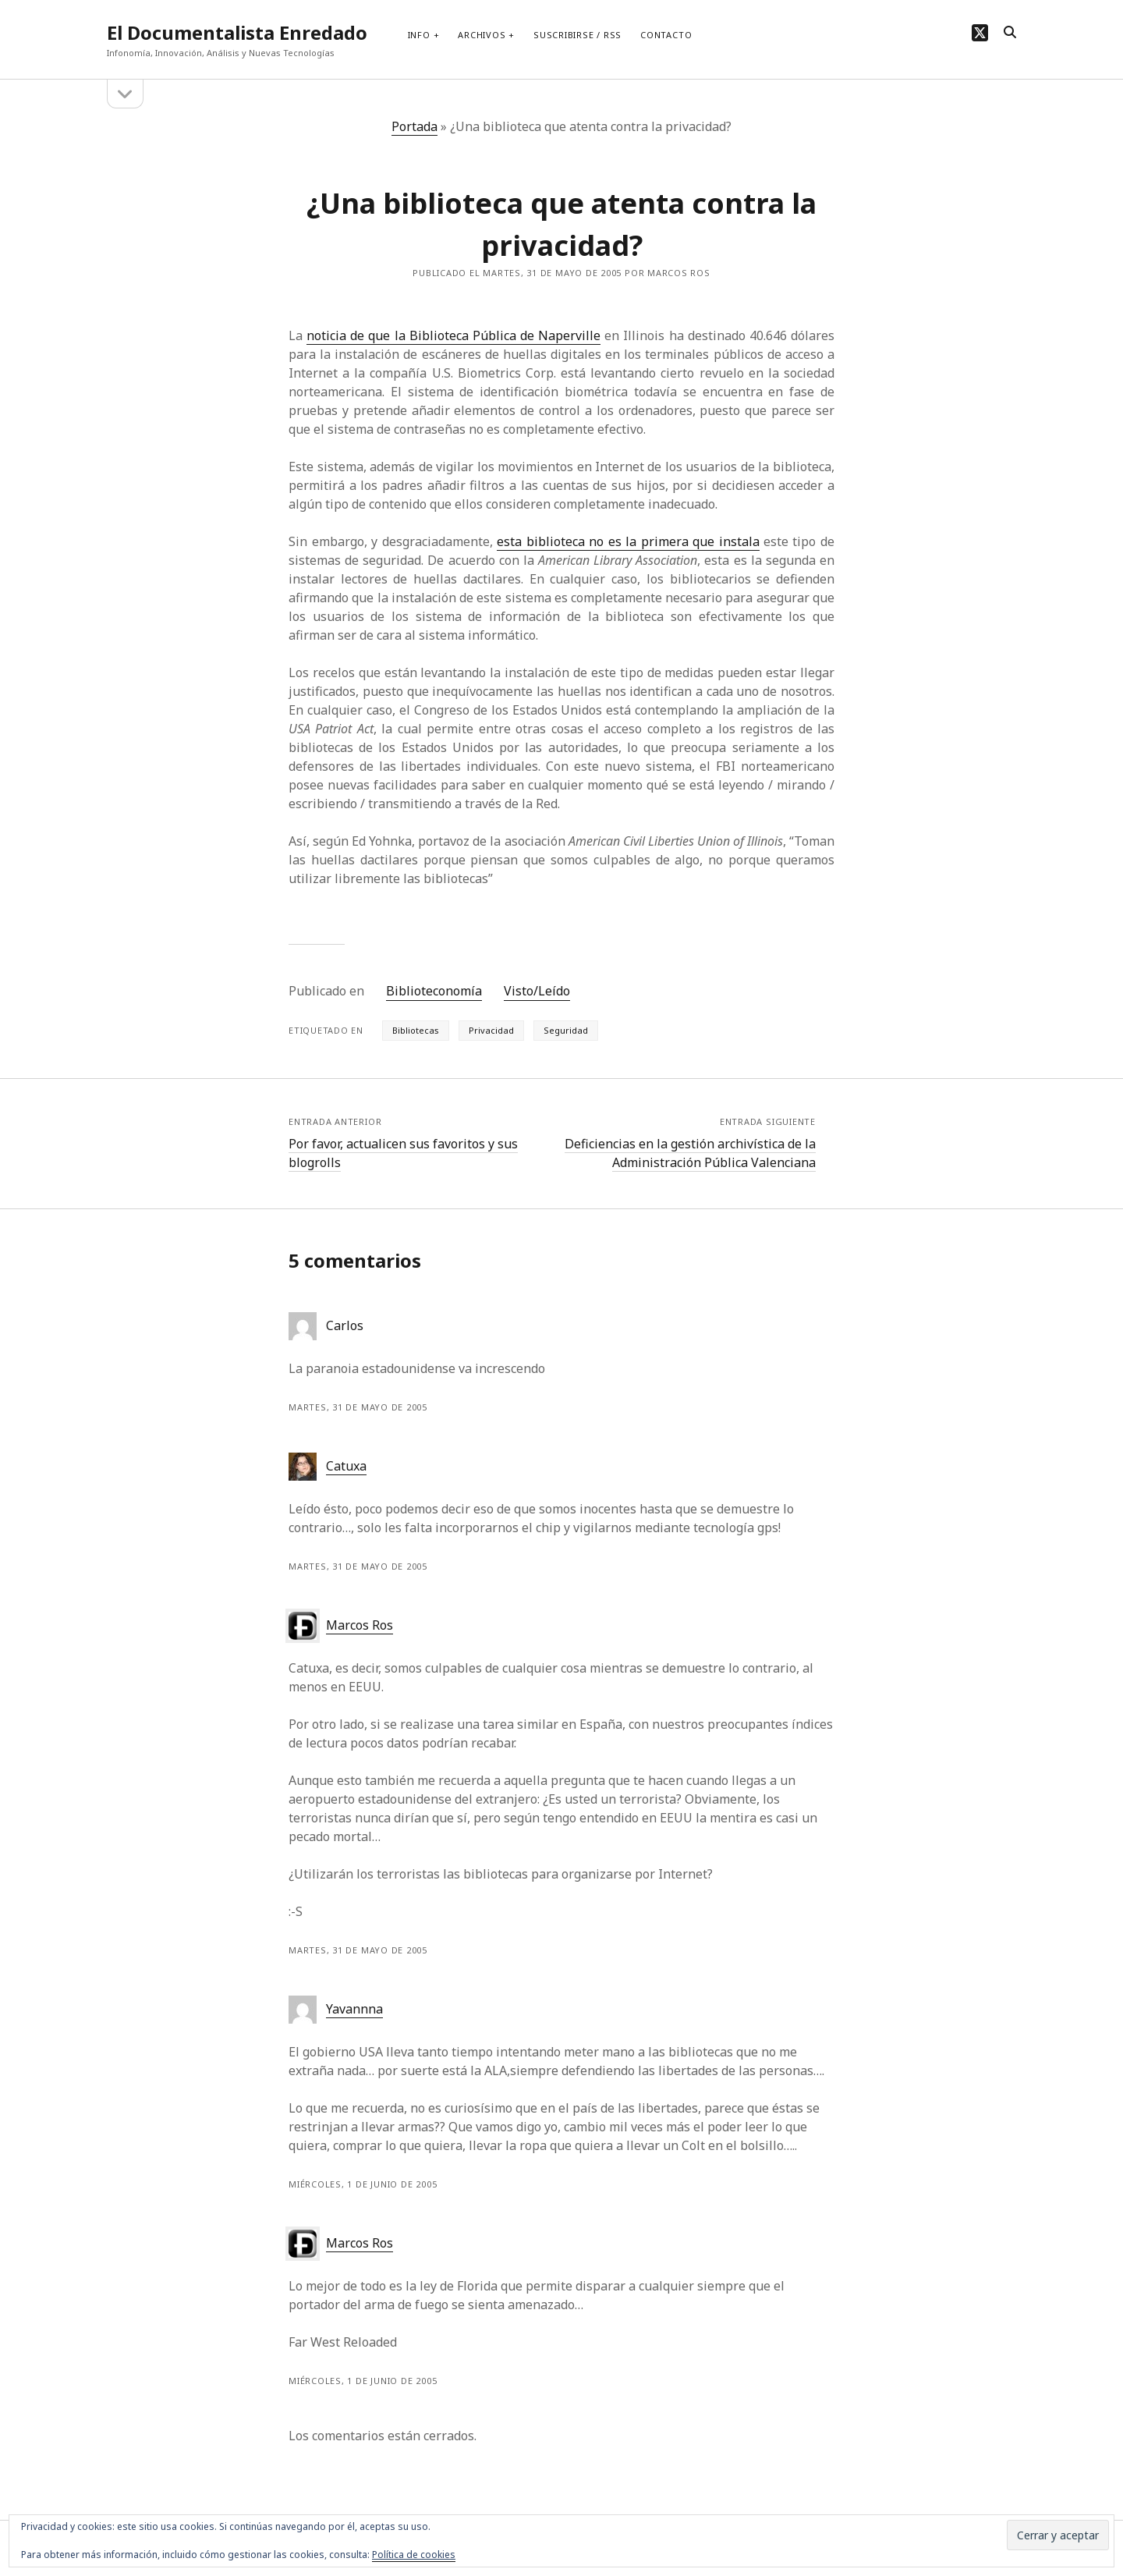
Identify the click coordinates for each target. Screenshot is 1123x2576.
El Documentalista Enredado (237, 32)
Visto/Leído (537, 990)
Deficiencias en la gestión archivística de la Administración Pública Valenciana (690, 1153)
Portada (414, 126)
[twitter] (980, 32)
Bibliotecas (415, 1030)
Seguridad (566, 1030)
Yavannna (354, 2008)
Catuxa (346, 1465)
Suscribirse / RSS (577, 35)
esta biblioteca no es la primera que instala (628, 541)
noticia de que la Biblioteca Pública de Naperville (453, 335)
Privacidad (491, 1030)
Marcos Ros (359, 1625)
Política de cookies (413, 2554)
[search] (1010, 33)
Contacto (666, 35)
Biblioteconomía (434, 990)
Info (419, 35)
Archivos (481, 35)
